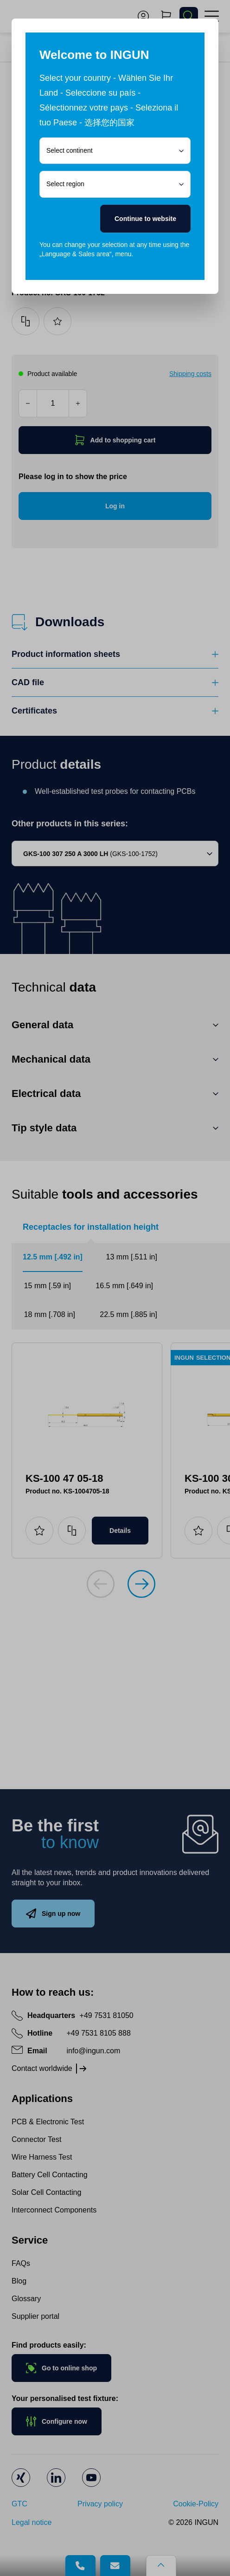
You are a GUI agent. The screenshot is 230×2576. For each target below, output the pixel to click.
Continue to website (145, 218)
